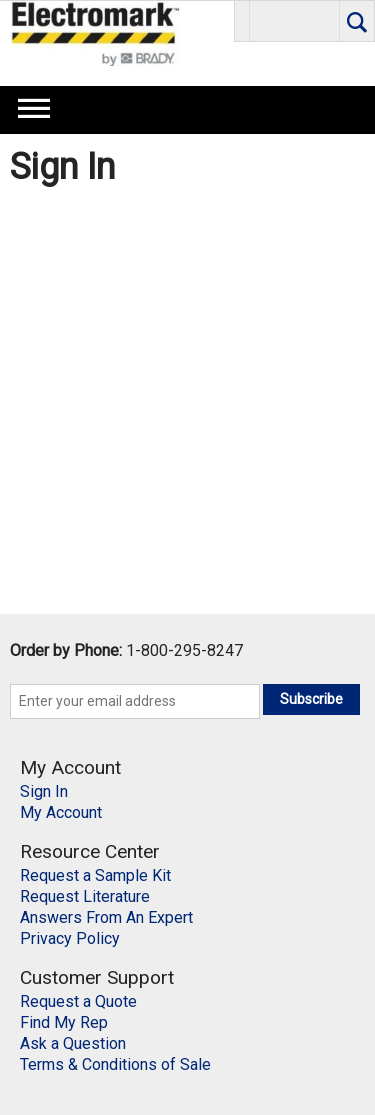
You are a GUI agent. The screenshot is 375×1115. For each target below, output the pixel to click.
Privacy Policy (70, 938)
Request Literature (85, 896)
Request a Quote (78, 1001)
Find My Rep (64, 1022)
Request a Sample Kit (95, 875)
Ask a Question (73, 1043)
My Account (61, 812)
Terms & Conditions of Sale (115, 1064)
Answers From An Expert (106, 917)
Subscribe (311, 699)
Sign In (44, 791)
